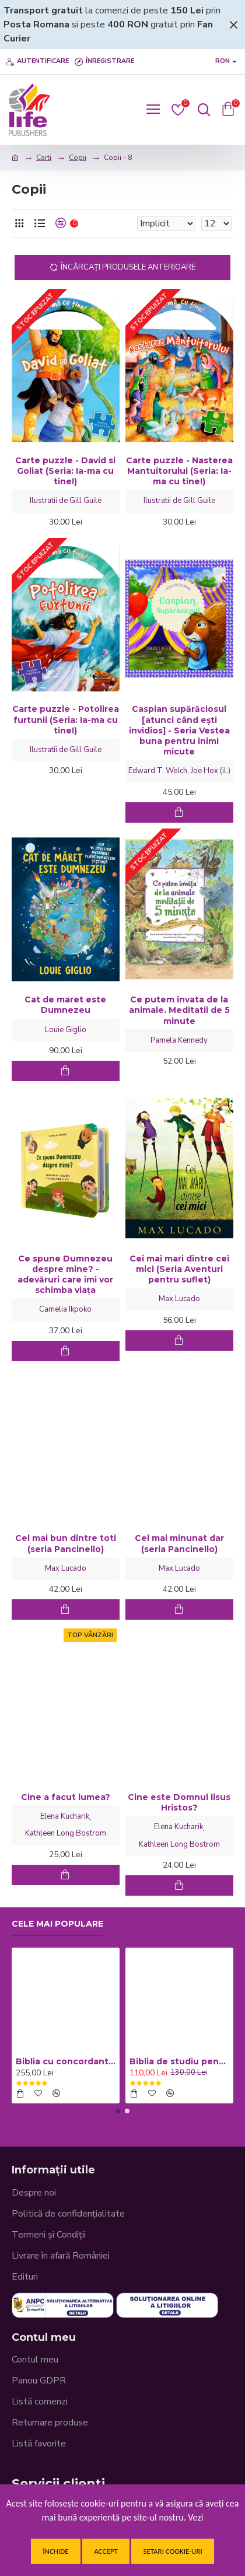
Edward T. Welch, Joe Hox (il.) (179, 771)
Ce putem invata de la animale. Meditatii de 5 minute (179, 1010)
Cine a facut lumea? (65, 1797)
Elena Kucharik (64, 1816)
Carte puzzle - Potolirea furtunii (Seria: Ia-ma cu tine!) (65, 719)
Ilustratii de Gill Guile (66, 500)
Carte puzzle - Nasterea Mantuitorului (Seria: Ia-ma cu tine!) (179, 471)
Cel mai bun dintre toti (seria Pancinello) (65, 1543)
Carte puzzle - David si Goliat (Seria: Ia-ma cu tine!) (65, 471)
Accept (106, 2551)
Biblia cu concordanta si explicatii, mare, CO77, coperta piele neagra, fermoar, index (66, 2061)
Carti (43, 157)
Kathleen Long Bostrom (65, 1833)
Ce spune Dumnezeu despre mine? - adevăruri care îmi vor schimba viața (65, 1274)
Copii (77, 157)
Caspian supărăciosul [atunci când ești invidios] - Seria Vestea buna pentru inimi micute (179, 730)
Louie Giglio (65, 1030)
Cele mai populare (57, 1924)
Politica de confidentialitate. (123, 2531)
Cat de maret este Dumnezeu (65, 1004)
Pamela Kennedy (179, 1040)
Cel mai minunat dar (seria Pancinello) (179, 1543)
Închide (55, 2551)
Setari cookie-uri (172, 2551)
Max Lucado (179, 1299)
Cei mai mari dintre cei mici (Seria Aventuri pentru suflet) (179, 1269)
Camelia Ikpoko (65, 1309)
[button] (118, 2111)
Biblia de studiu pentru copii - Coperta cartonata (179, 2061)
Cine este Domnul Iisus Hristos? (179, 1802)
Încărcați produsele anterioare (128, 267)
